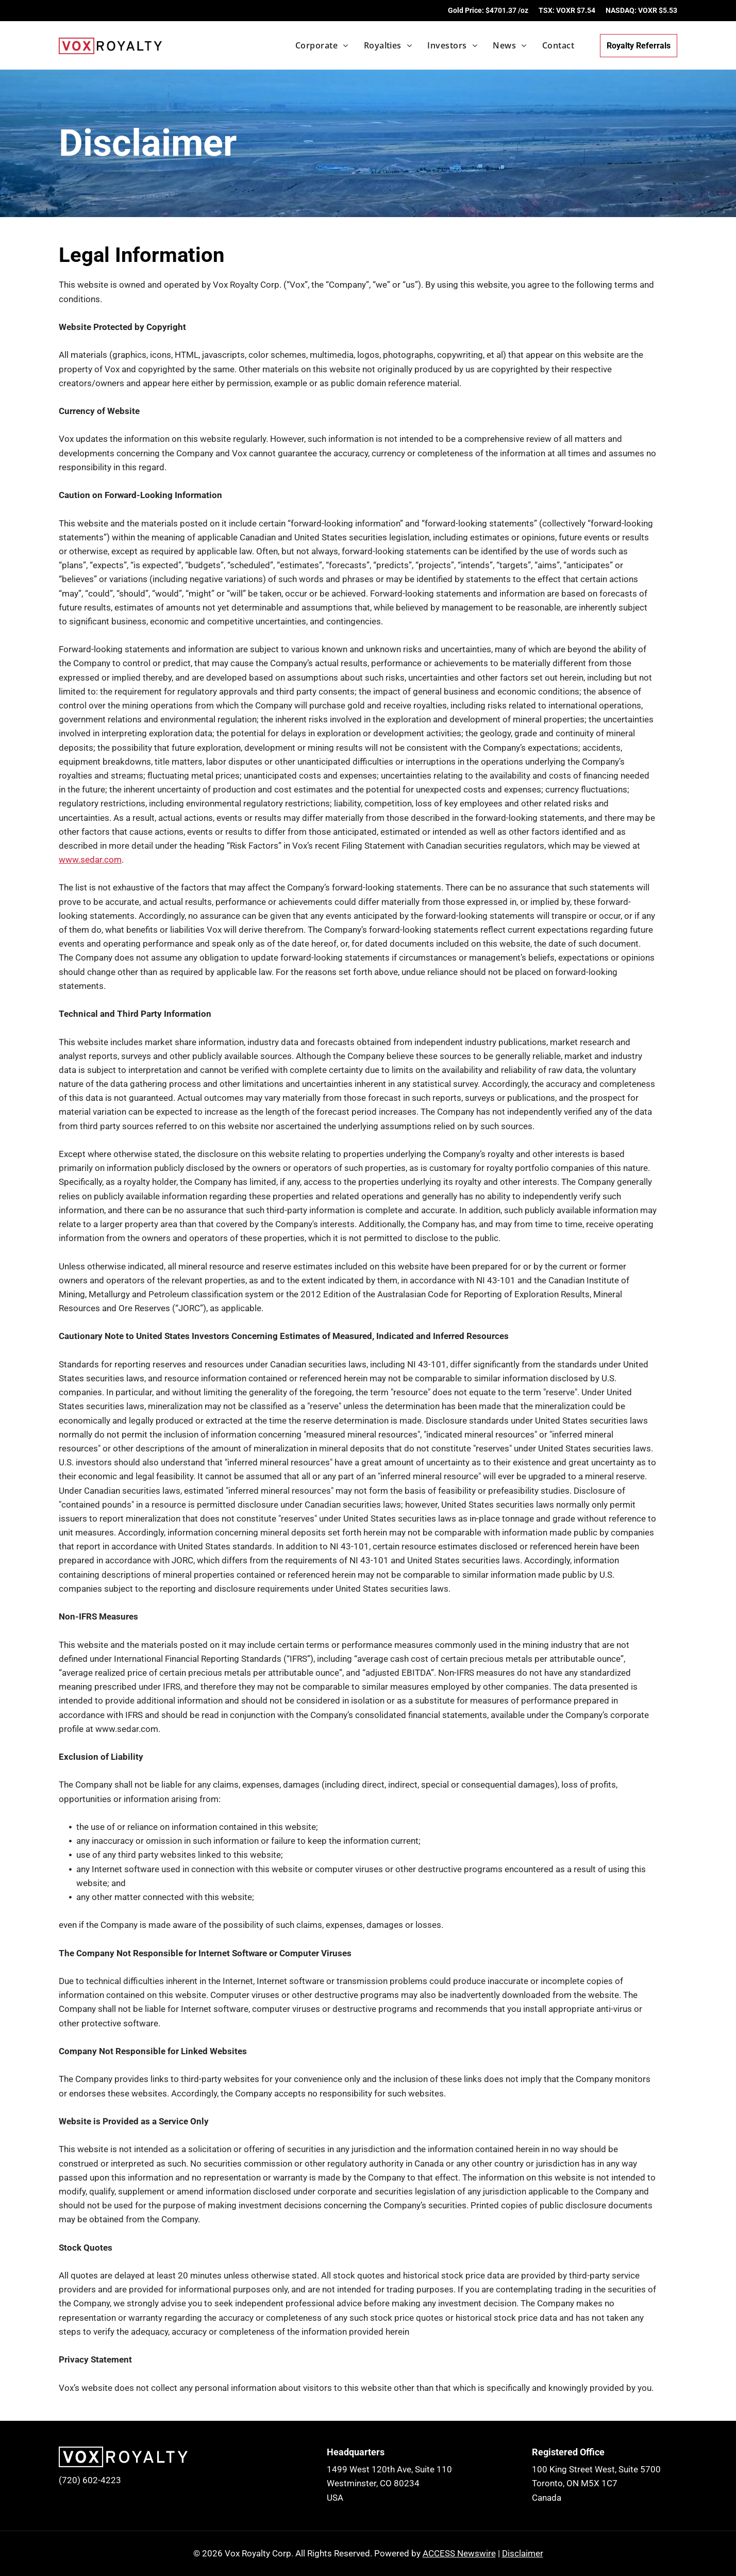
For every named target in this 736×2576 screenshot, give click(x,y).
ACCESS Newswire (459, 2553)
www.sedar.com (90, 859)
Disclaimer (522, 2553)
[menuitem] (314, 45)
